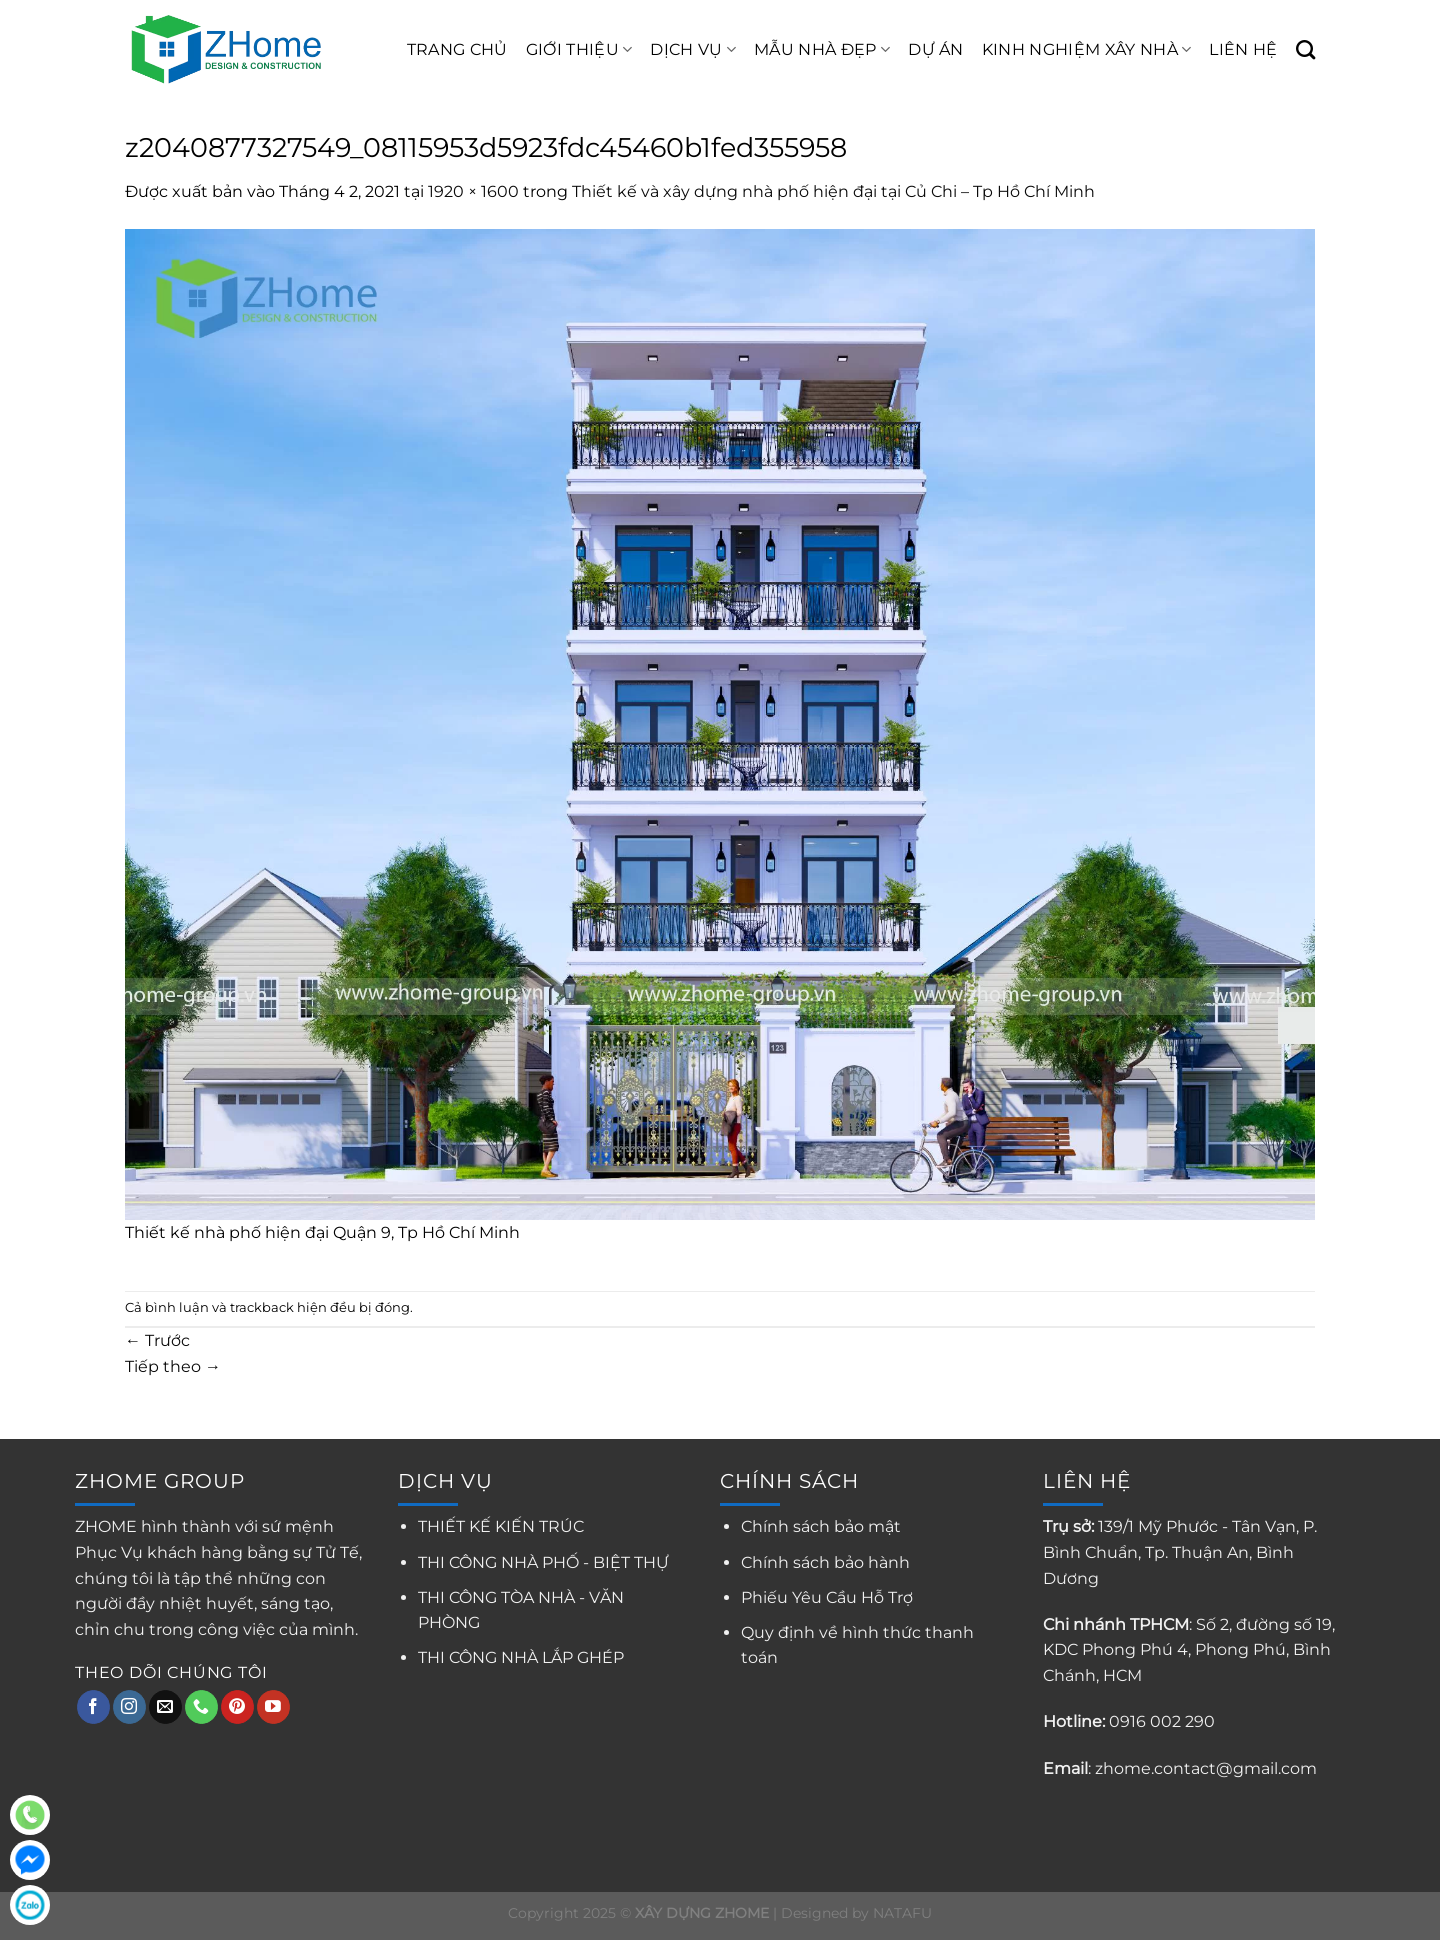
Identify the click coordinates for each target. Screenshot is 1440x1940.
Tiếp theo (173, 1366)
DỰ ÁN (936, 49)
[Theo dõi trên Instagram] (129, 1707)
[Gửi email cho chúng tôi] (165, 1707)
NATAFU (902, 1913)
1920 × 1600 (473, 191)
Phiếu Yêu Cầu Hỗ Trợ (827, 1597)
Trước (157, 1340)
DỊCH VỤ (693, 50)
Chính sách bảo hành (825, 1562)
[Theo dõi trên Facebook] (93, 1707)
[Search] (1305, 49)
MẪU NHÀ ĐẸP (822, 50)
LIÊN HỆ (1243, 49)
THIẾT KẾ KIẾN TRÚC (501, 1526)
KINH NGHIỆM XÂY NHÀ (1087, 50)
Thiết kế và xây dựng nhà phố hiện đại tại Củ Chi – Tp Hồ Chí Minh (833, 191)
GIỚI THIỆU (579, 50)
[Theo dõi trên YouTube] (273, 1707)
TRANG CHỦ (457, 49)
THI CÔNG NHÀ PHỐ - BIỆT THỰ (543, 1562)
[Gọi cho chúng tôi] (201, 1707)
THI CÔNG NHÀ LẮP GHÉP (521, 1657)
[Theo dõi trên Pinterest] (237, 1707)
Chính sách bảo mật (821, 1526)
